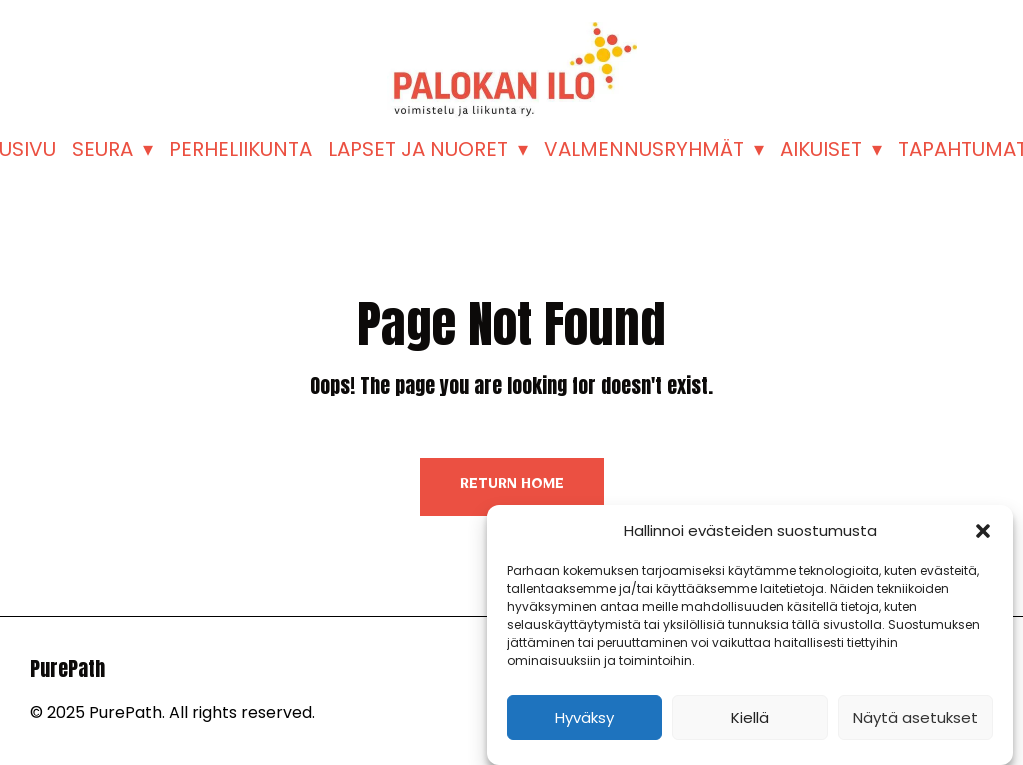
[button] (983, 531)
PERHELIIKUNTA (240, 149)
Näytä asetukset (915, 717)
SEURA (102, 149)
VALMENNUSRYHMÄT (644, 149)
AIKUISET (821, 149)
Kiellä (750, 717)
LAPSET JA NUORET (418, 149)
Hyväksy (584, 717)
